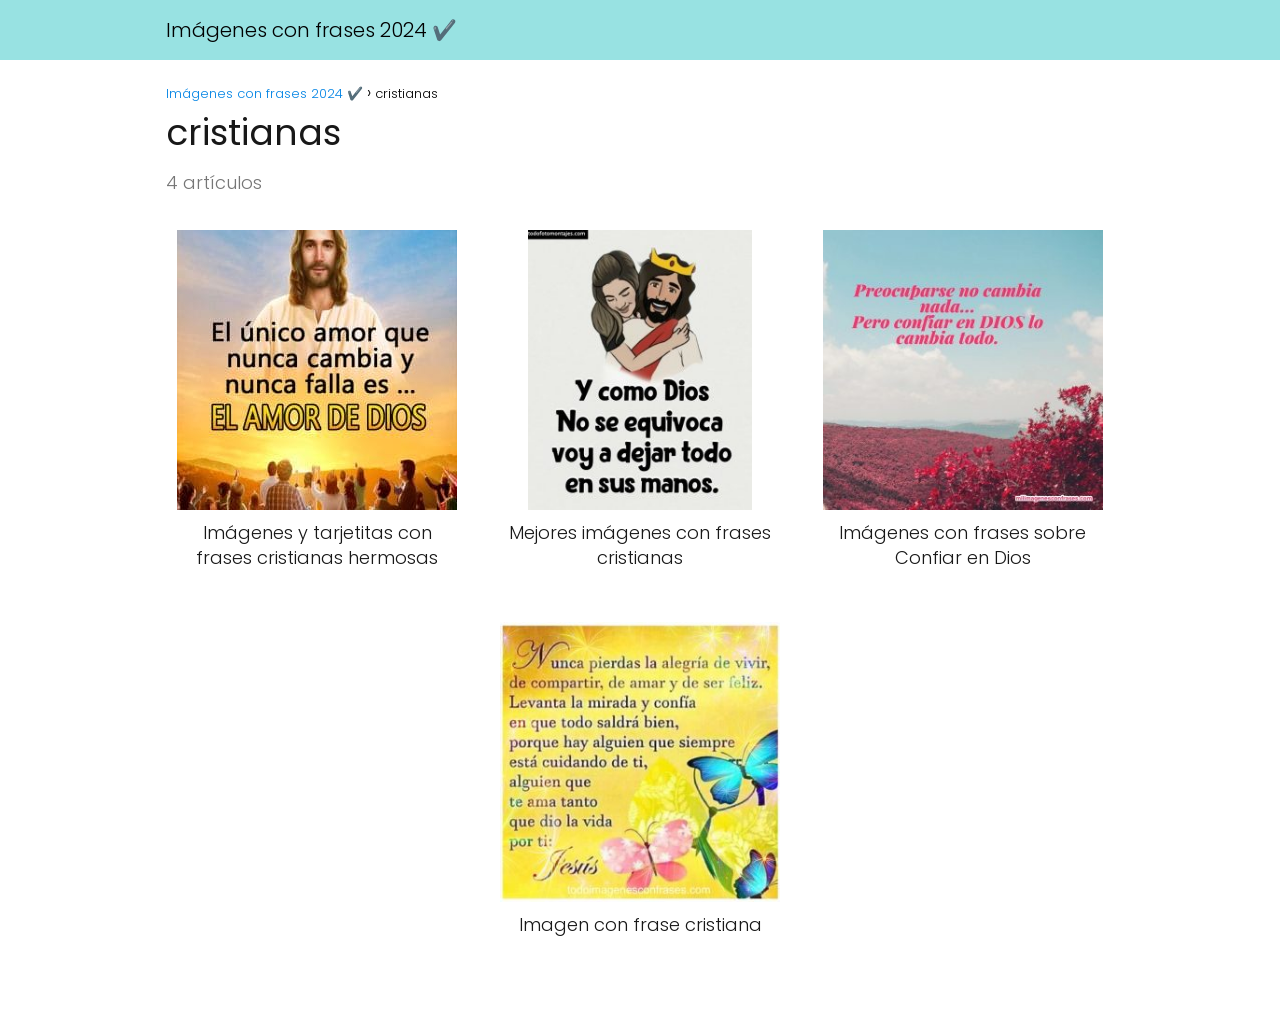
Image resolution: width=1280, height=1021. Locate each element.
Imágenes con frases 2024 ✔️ (311, 30)
